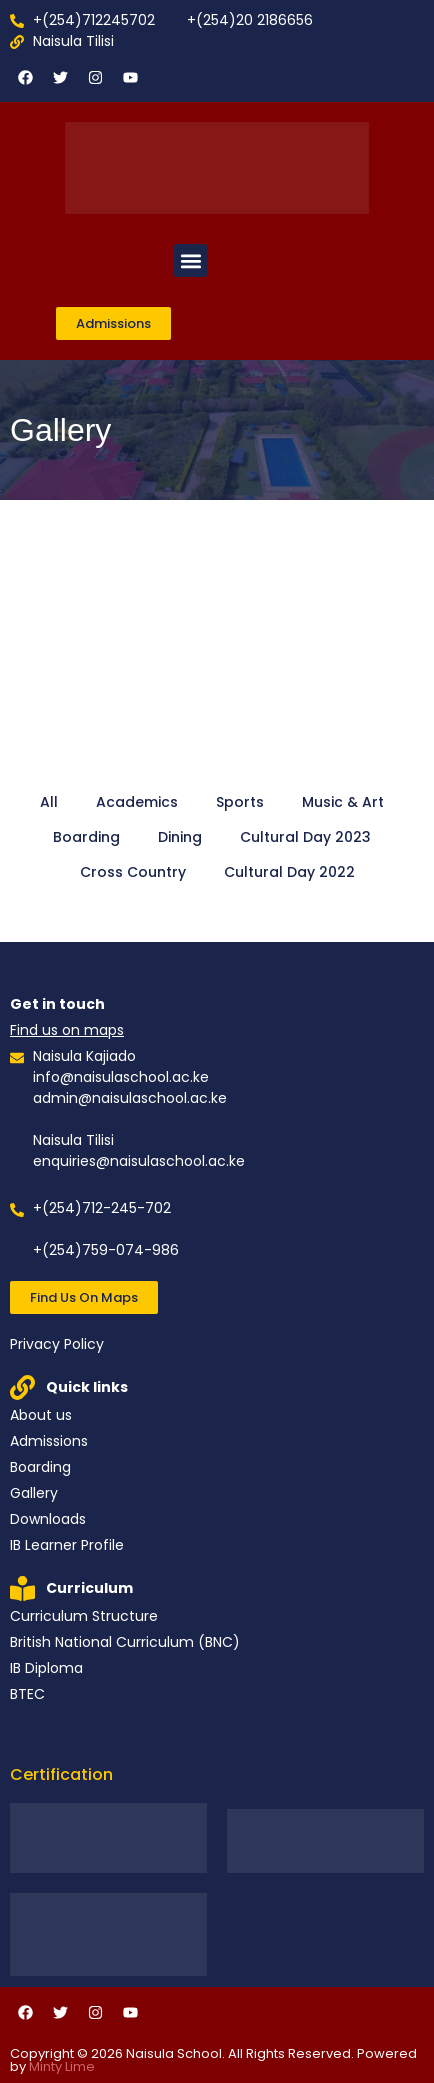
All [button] (49, 802)
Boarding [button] (86, 837)
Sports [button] (240, 802)
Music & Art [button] (343, 802)
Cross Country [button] (133, 872)
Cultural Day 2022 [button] (289, 872)
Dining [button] (180, 837)
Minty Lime (62, 2066)
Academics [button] (137, 802)
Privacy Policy (57, 1344)
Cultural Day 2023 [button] (305, 837)
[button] (190, 260)
